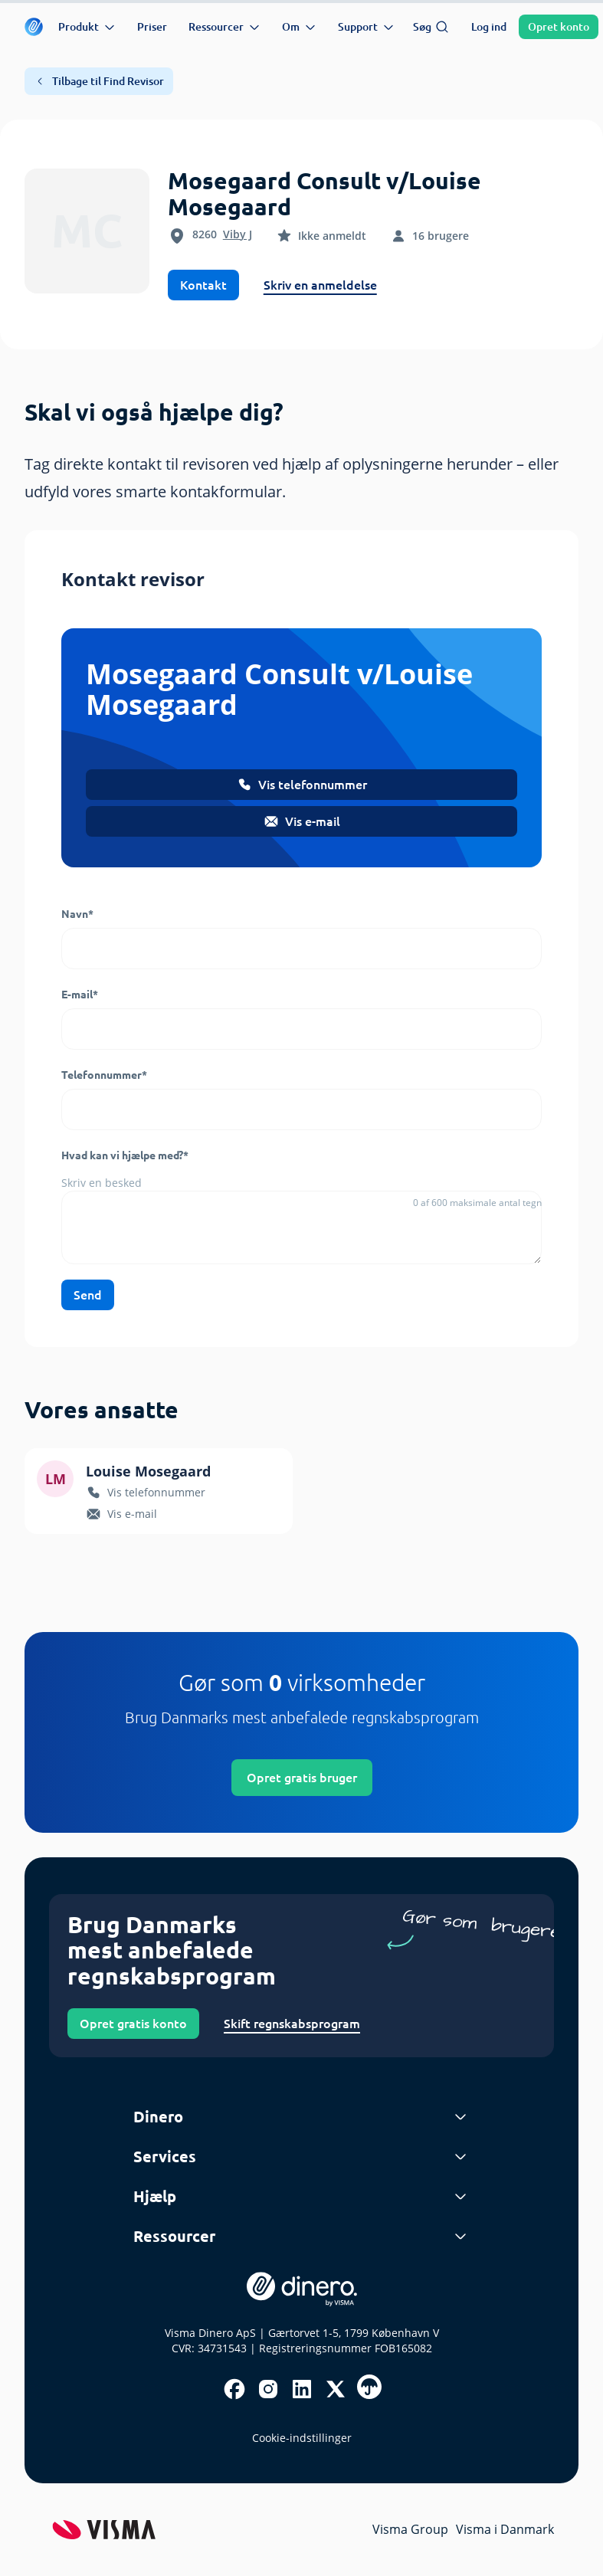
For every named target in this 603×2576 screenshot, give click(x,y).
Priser (152, 27)
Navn (77, 914)
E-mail (79, 994)
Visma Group (410, 2529)
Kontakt (203, 285)
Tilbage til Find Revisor (99, 81)
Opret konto (558, 27)
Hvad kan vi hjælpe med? (124, 1155)
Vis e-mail (302, 821)
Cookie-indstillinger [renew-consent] (302, 2437)
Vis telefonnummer (302, 784)
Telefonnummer (104, 1075)
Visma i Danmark (505, 2529)
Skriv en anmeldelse (320, 285)
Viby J (237, 234)
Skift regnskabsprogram (292, 2023)
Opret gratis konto (133, 2023)
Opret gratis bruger (302, 1778)
